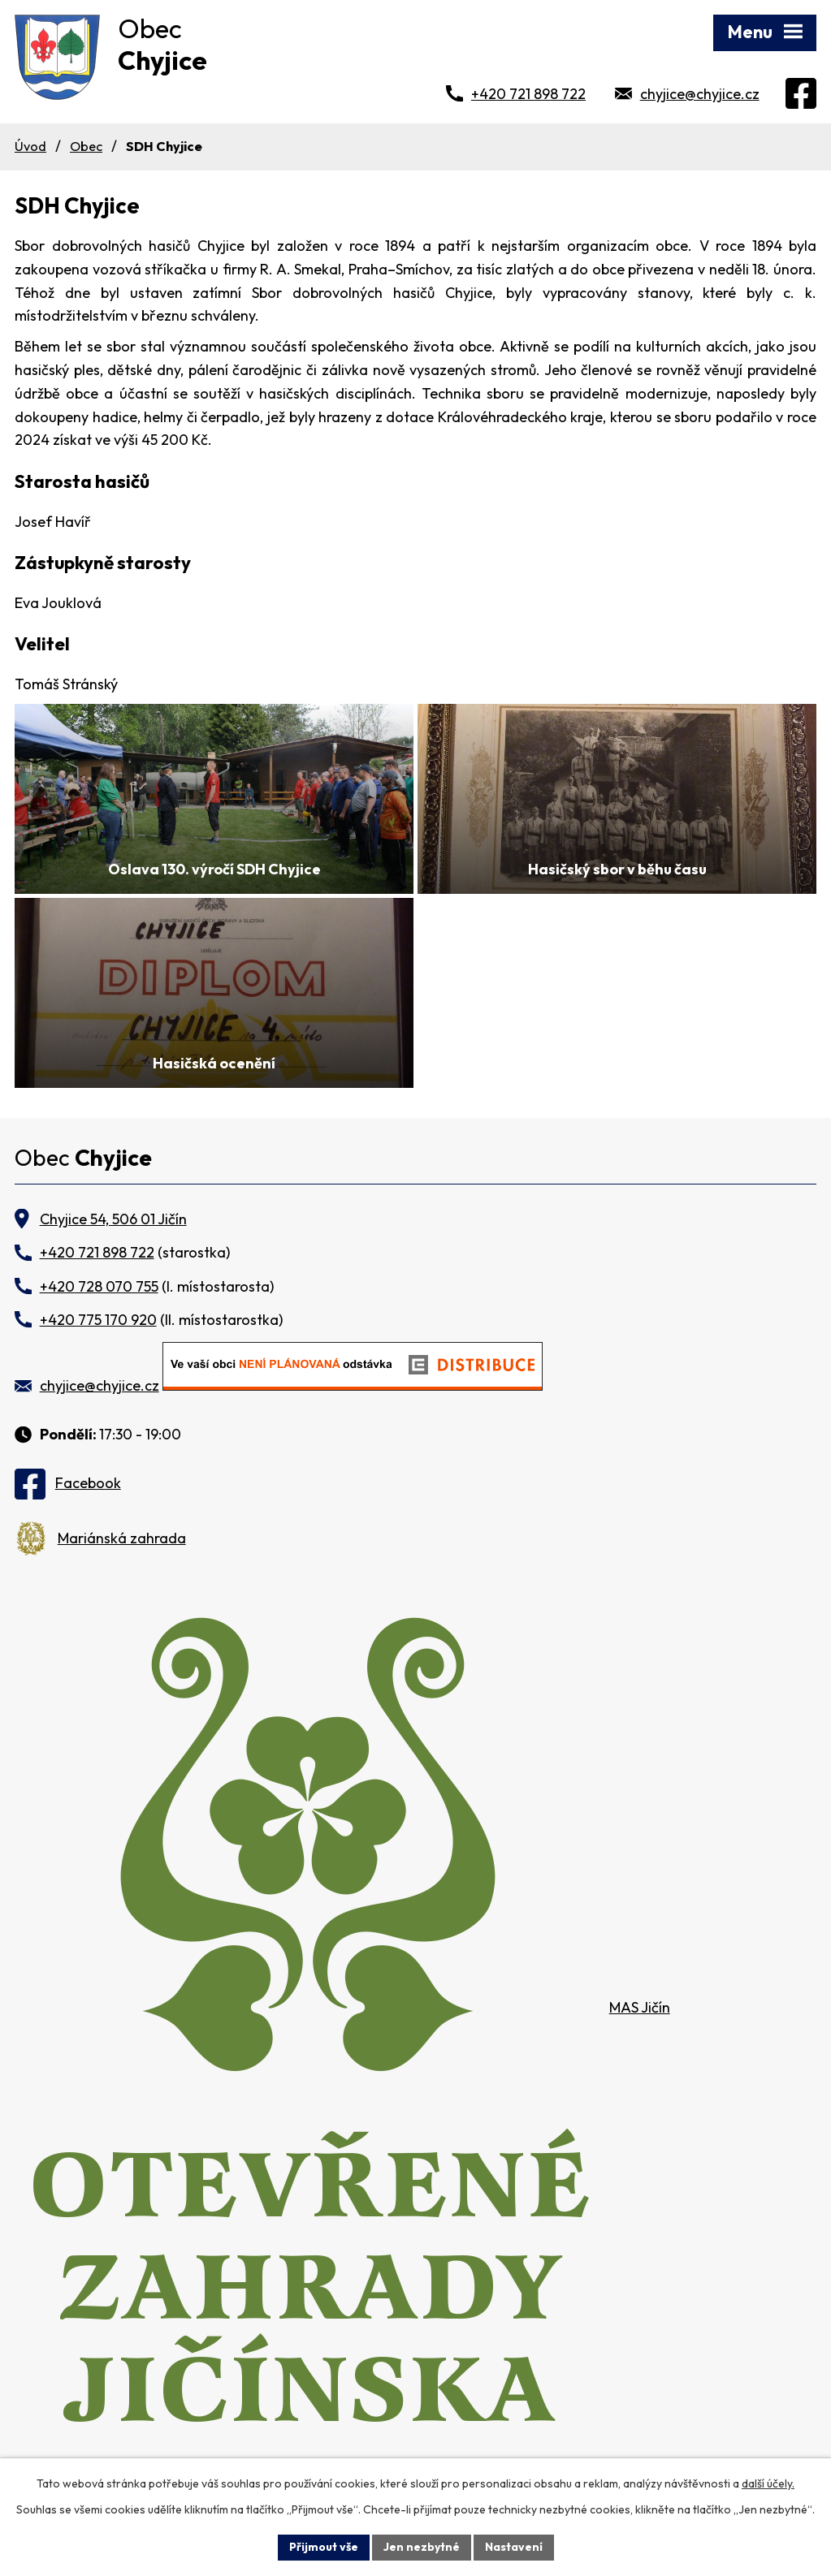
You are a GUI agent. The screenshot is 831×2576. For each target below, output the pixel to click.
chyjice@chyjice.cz (700, 93)
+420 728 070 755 (99, 1286)
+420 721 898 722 (528, 93)
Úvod (30, 146)
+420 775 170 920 (98, 1319)
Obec (86, 146)
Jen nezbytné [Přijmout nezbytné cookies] (421, 2546)
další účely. (768, 2483)
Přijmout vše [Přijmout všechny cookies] (323, 2546)
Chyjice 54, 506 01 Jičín (113, 1219)
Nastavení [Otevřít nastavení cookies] (514, 2546)
